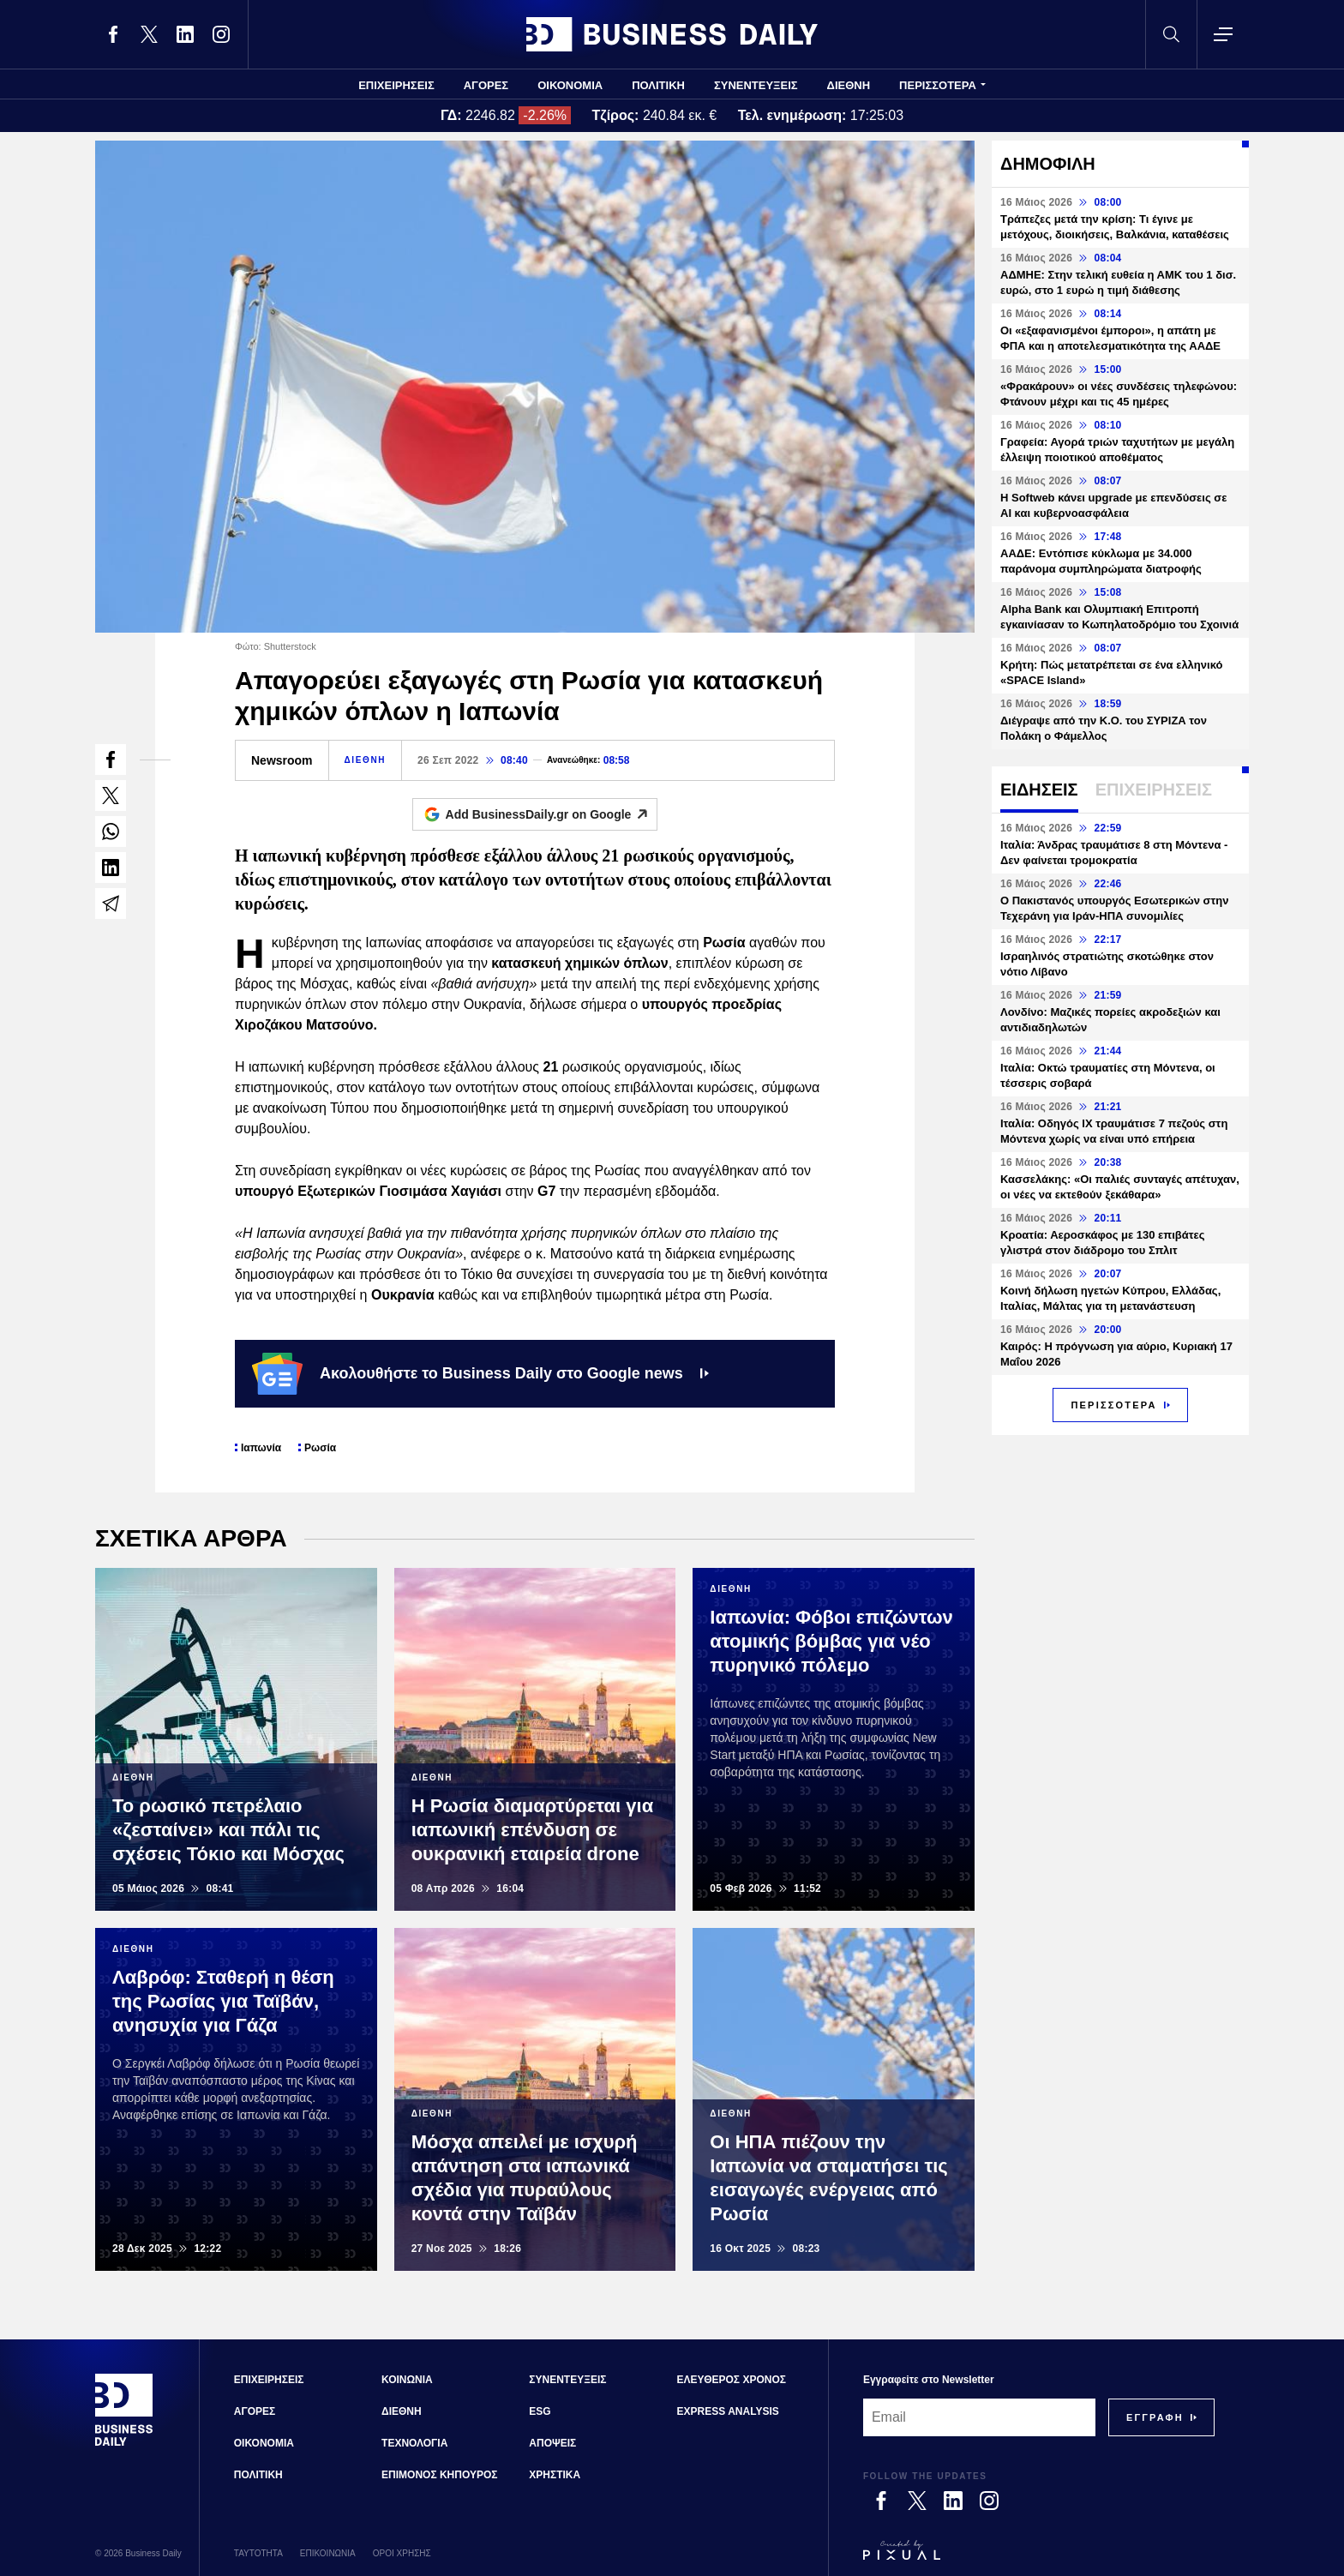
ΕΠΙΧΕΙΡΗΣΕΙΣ (396, 85)
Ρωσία (320, 1448)
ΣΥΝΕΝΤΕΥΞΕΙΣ (756, 85)
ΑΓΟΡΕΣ (486, 85)
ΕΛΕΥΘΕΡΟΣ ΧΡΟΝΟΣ (731, 2380)
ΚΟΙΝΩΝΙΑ (407, 2380)
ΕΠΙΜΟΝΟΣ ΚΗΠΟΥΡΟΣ (439, 2475)
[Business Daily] (124, 2444)
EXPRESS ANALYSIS (728, 2411)
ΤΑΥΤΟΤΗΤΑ (258, 2553)
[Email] (979, 2417)
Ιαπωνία (261, 1448)
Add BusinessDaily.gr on (551, 814)
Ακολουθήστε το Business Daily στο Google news (480, 1373)
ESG (539, 2411)
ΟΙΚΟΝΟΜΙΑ (570, 85)
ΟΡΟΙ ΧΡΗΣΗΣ (402, 2553)
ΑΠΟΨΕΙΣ (552, 2443)
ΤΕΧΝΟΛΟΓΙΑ (414, 2443)
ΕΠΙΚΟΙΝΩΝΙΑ (328, 2553)
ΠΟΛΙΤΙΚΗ (658, 85)
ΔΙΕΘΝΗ (849, 85)
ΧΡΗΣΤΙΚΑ (554, 2475)
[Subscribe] (1155, 2417)
